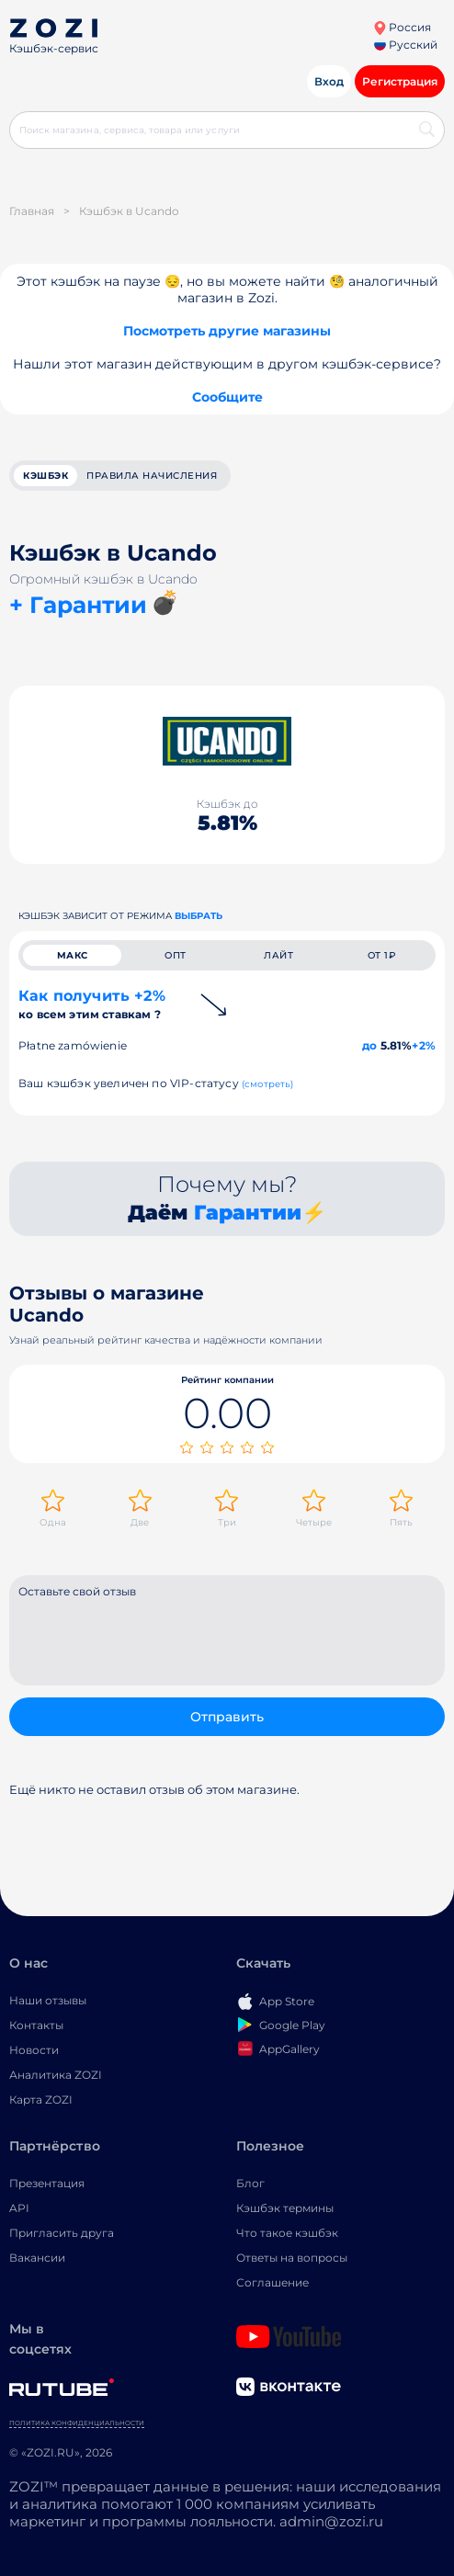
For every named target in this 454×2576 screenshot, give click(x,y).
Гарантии (247, 1212)
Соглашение (272, 2282)
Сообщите (227, 397)
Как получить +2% (91, 1004)
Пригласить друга (61, 2233)
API (19, 2208)
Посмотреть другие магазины (227, 331)
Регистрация (399, 81)
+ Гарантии (78, 604)
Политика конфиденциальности (76, 2423)
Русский (405, 45)
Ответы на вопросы (291, 2257)
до (369, 1045)
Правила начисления (151, 476)
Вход (329, 81)
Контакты (36, 2025)
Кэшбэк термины (285, 2208)
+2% (424, 1045)
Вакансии (37, 2257)
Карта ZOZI (41, 2099)
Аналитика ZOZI (55, 2075)
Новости (34, 2050)
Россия (402, 27)
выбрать (198, 916)
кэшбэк (45, 476)
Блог (250, 2183)
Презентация (47, 2183)
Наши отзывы (47, 2000)
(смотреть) (268, 1084)
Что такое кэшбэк (287, 2233)
